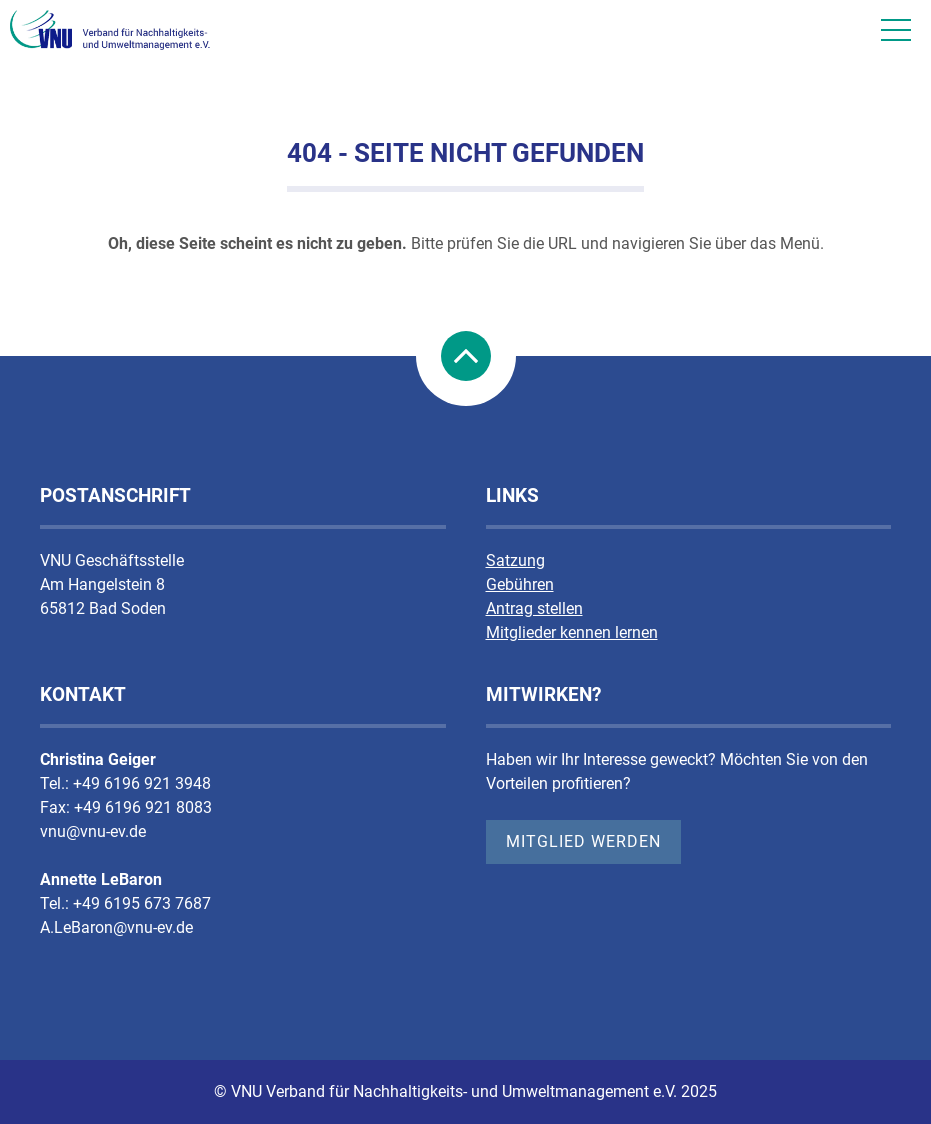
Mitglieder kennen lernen (572, 632)
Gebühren (520, 584)
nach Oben (466, 356)
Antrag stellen (534, 608)
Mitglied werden (583, 841)
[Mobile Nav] (896, 30)
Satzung (515, 560)
